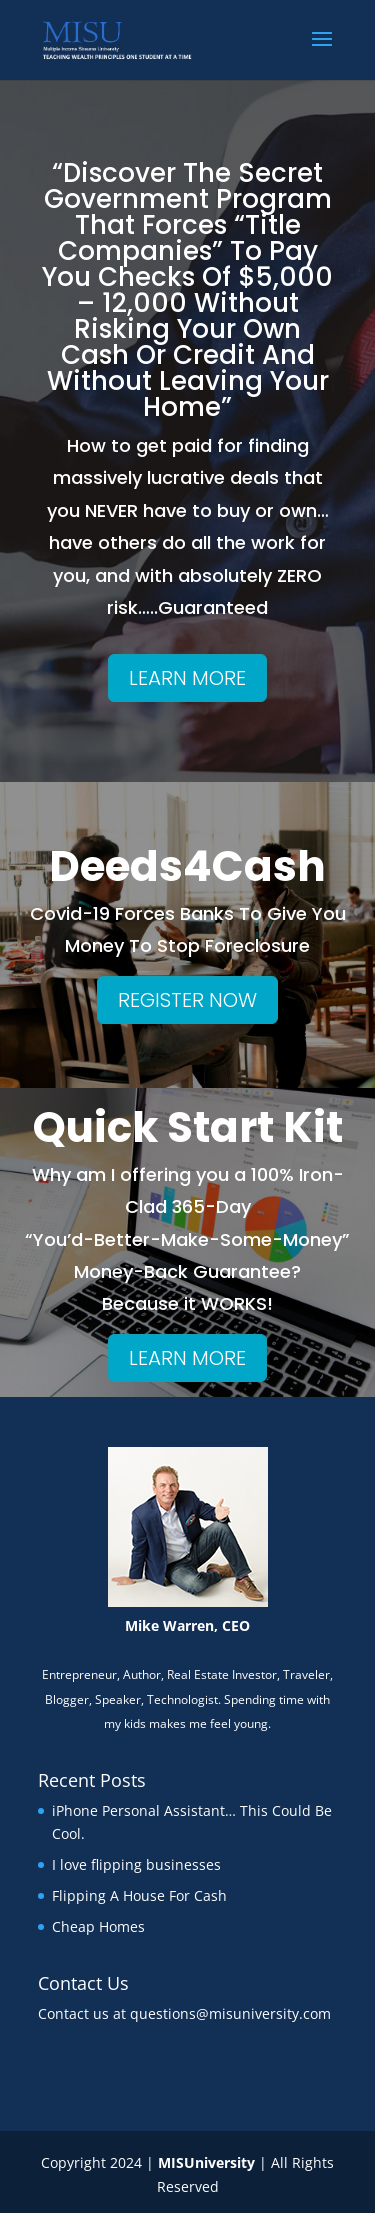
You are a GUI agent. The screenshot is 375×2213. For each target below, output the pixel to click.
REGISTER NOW (187, 1000)
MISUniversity (206, 2162)
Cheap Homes (98, 1926)
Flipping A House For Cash (139, 1895)
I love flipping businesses (136, 1864)
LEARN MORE (187, 678)
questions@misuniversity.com (230, 2013)
